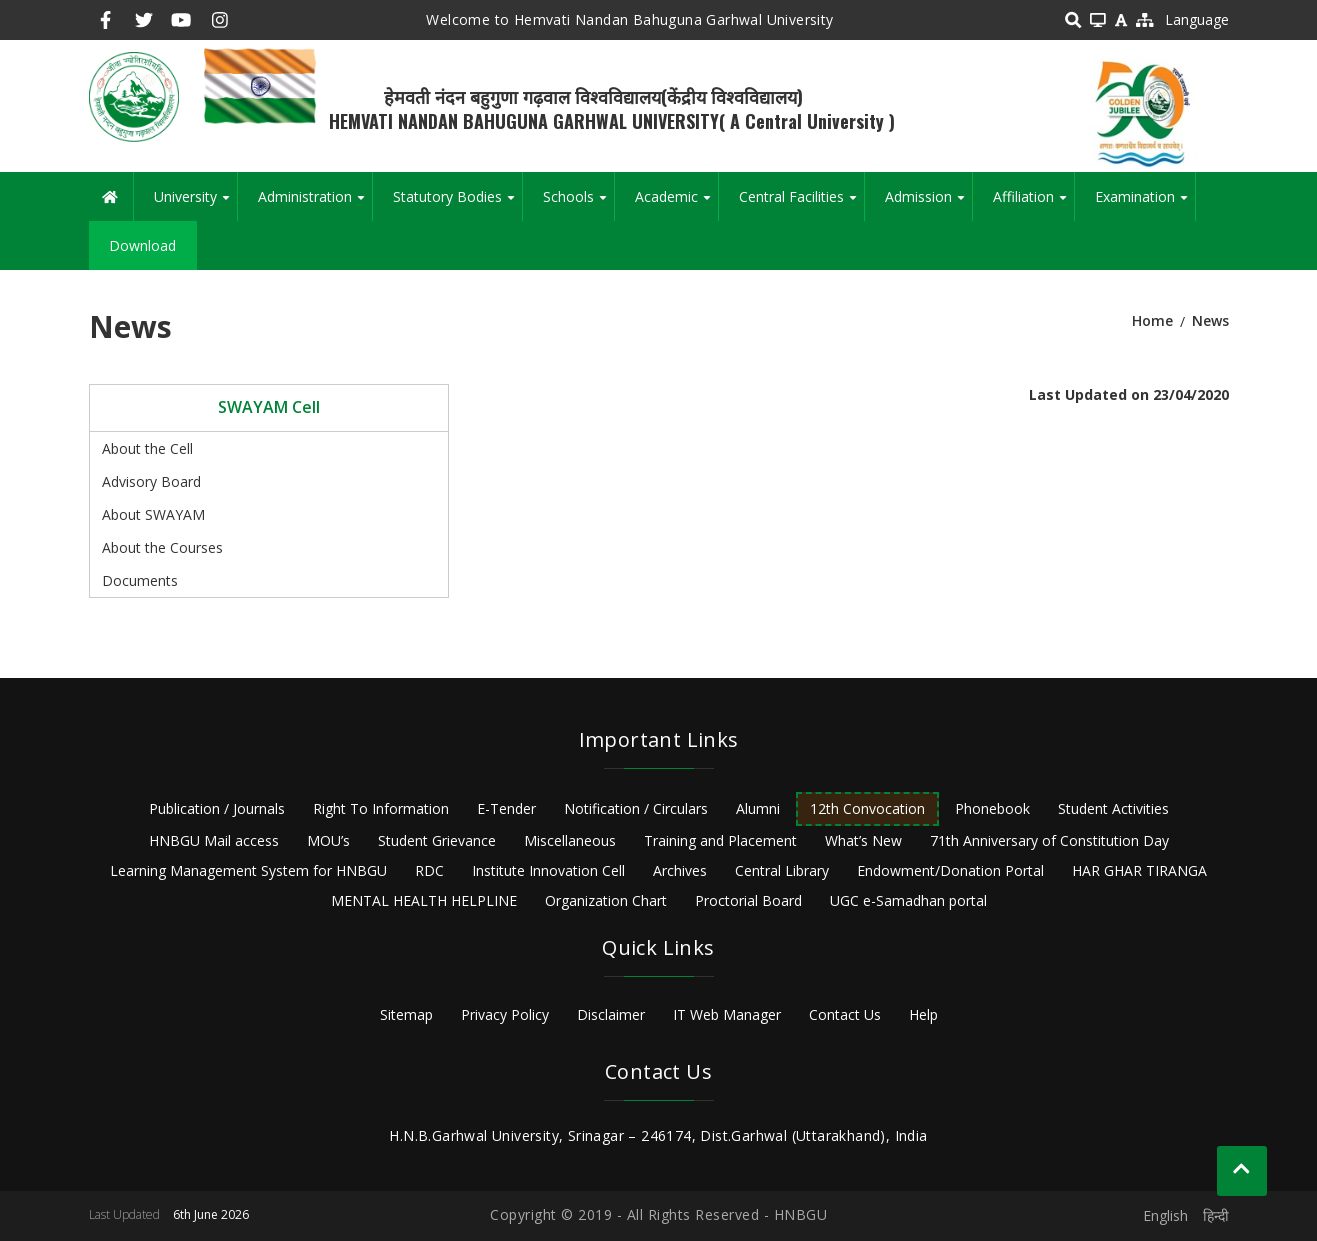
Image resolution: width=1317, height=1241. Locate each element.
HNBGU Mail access (214, 840)
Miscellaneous (570, 840)
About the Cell (147, 448)
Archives (680, 870)
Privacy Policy (505, 1014)
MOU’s (328, 840)
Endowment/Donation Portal (950, 870)
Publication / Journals (217, 808)
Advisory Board (151, 481)
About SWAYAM (153, 514)
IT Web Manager (727, 1014)
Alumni (758, 808)
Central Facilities (801, 204)
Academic (676, 204)
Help (923, 1014)
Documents (140, 580)
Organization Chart (606, 900)
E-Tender (506, 808)
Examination (1145, 204)
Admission (928, 204)
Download (142, 245)
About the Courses (162, 547)
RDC (429, 870)
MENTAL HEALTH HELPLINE (424, 900)
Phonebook (992, 808)
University (195, 204)
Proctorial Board (748, 900)
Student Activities (1113, 808)
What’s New (863, 840)
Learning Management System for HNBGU (248, 870)
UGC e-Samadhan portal (908, 900)
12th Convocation (867, 808)
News (1210, 320)
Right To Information (381, 808)
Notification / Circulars (636, 808)
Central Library (782, 870)
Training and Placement (720, 840)
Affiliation (1033, 204)
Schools (578, 204)
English (1165, 1215)
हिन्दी (1216, 1215)
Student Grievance (437, 840)
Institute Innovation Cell (548, 870)
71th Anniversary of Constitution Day (1049, 840)
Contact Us (845, 1014)
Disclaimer (611, 1014)
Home (1152, 320)
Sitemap (406, 1014)
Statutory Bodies (457, 204)
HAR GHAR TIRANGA (1139, 870)
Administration (315, 204)
